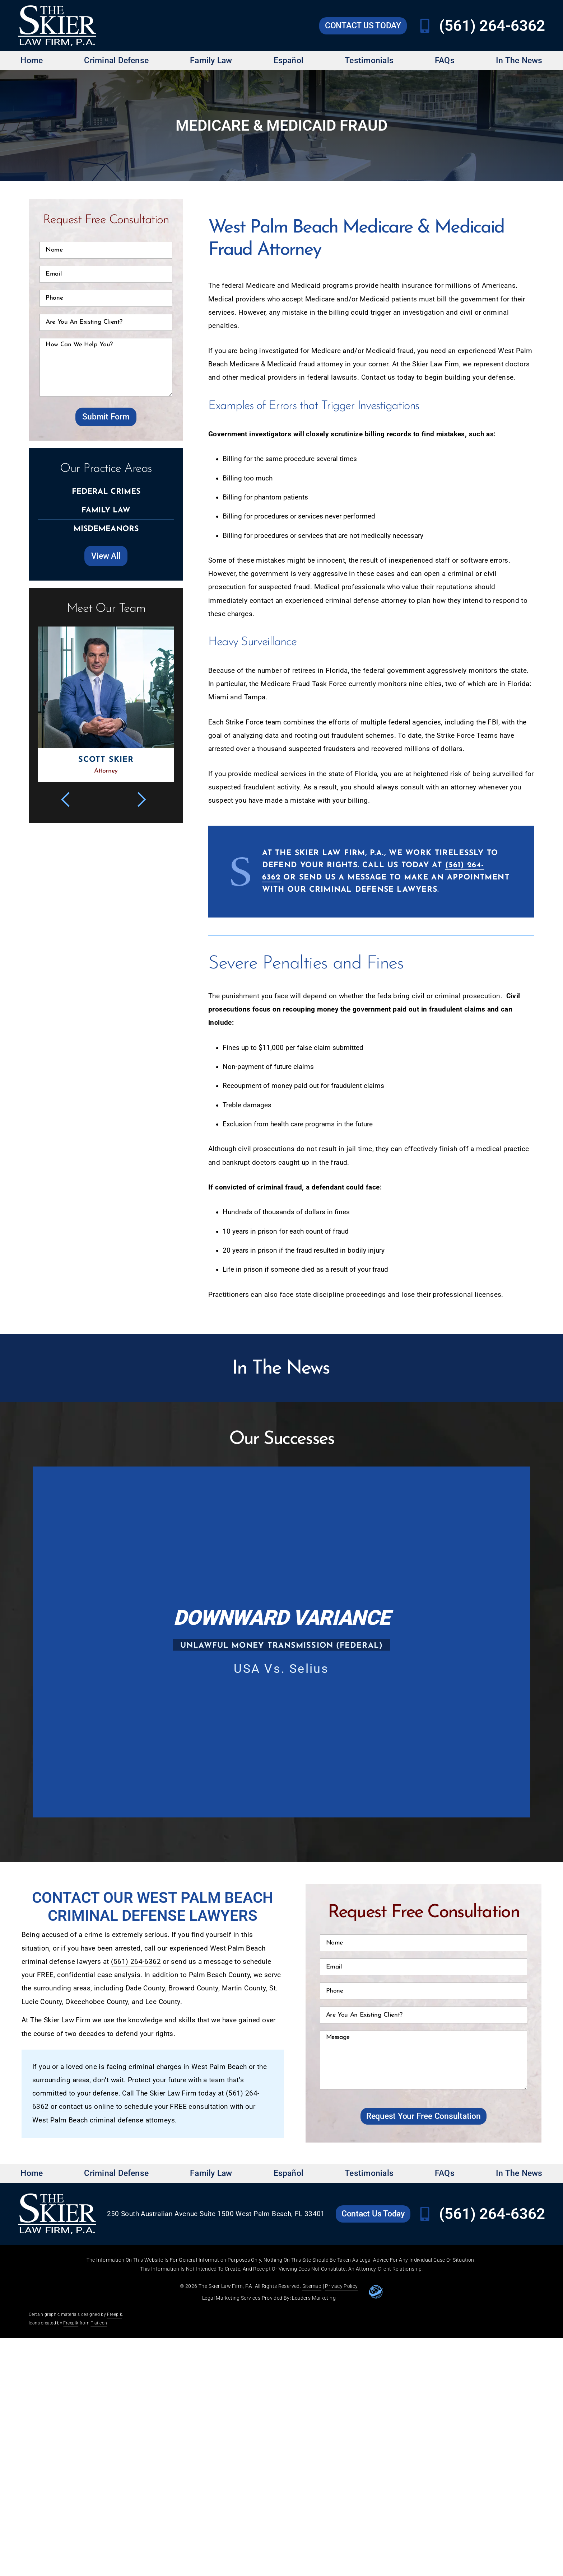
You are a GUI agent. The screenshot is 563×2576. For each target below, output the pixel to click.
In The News (519, 60)
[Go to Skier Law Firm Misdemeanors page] (106, 529)
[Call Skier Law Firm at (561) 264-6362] (425, 26)
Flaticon (98, 2323)
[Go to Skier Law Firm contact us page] (363, 25)
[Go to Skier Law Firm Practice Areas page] (105, 556)
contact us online (86, 2107)
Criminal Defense (116, 60)
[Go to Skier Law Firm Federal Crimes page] (106, 492)
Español (289, 60)
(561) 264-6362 (136, 1962)
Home (31, 60)
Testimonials (369, 60)
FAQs (445, 60)
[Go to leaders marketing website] (376, 2292)
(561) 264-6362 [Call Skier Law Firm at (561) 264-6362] (492, 25)
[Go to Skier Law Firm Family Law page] (106, 511)
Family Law (211, 60)
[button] (70, 799)
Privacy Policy (341, 2286)
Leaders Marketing (313, 2298)
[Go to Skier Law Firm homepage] (57, 25)
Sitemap (312, 2286)
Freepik (114, 2314)
